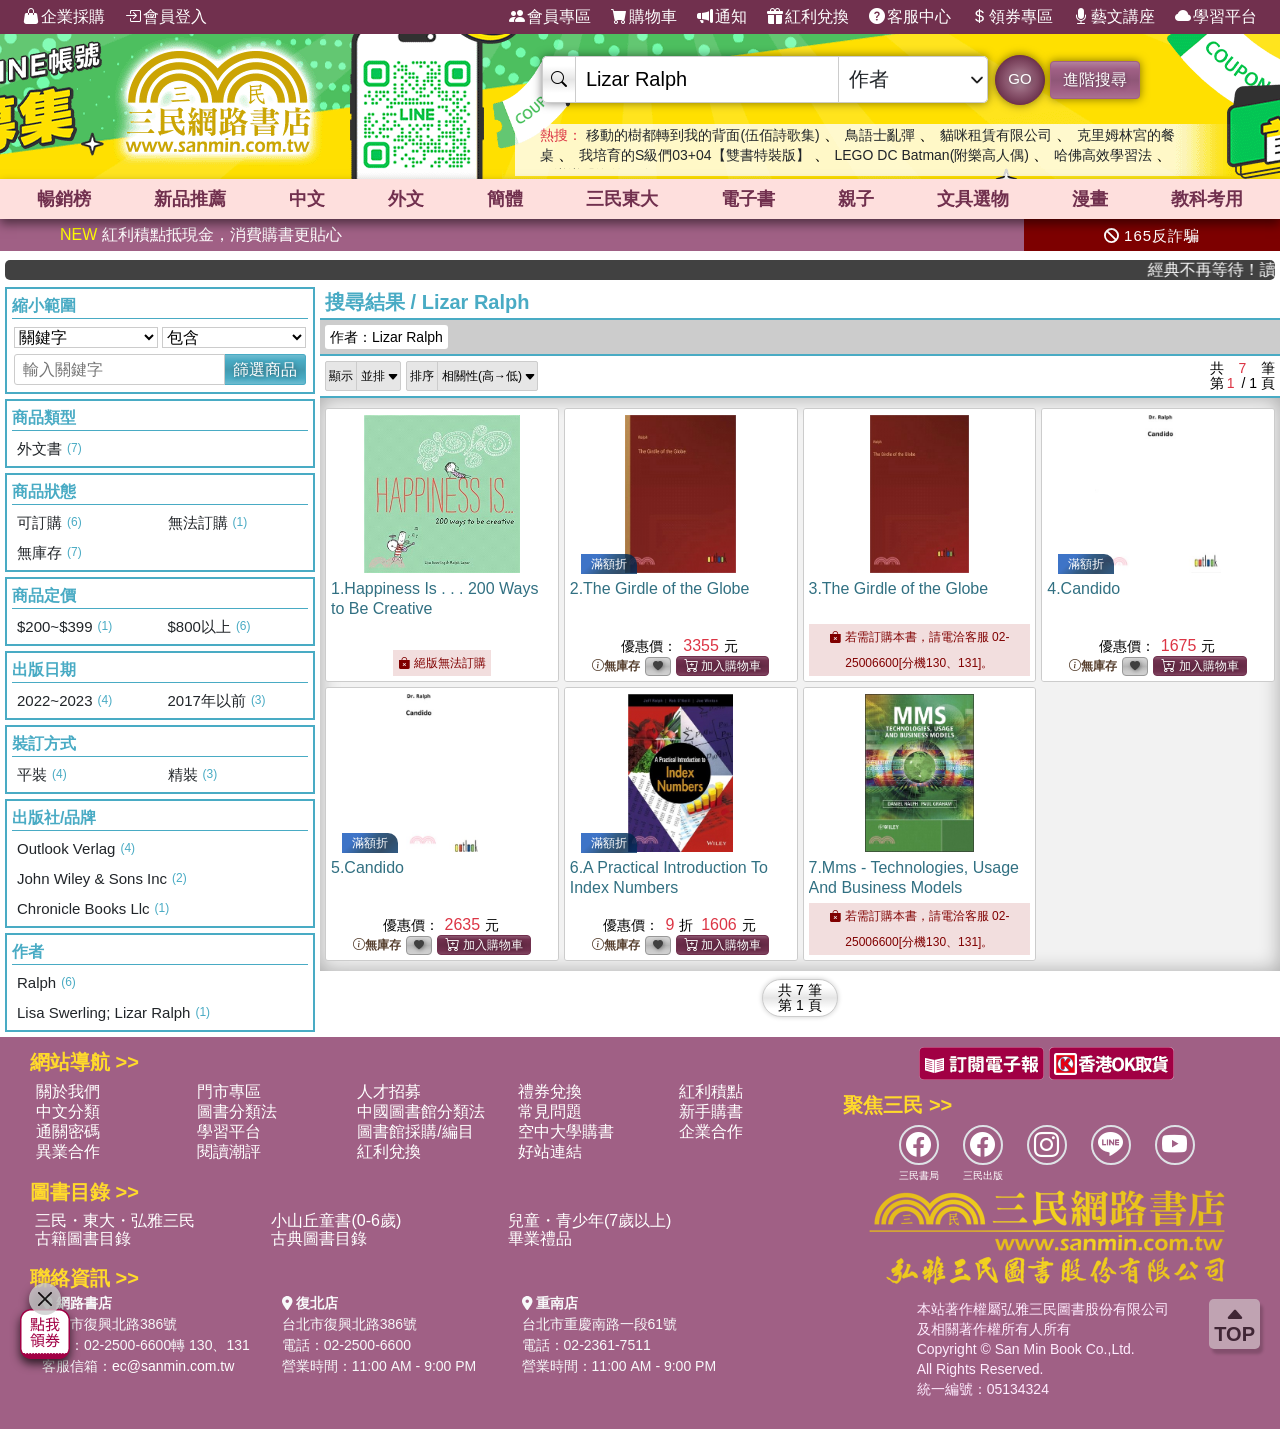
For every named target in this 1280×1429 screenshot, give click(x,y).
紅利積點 (711, 1091)
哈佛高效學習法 (1103, 155)
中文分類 (68, 1111)
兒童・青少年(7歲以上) (590, 1220)
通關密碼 (68, 1131)
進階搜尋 (1095, 79)
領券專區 (1012, 17)
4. (1083, 588)
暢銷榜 (64, 199)
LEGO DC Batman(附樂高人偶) (931, 155)
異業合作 (68, 1151)
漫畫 (1090, 199)
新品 (190, 199)
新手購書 (711, 1111)
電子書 (748, 199)
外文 (406, 199)
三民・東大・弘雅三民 (115, 1220)
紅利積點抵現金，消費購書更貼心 (201, 234)
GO (1019, 78)
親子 (856, 199)
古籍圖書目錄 (83, 1238)
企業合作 (711, 1131)
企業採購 (64, 17)
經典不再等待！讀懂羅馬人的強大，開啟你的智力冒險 (1224, 269)
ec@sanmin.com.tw (173, 1366)
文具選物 (973, 199)
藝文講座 (1114, 17)
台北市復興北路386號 (109, 1324)
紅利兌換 (808, 17)
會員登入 (166, 17)
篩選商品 (265, 369)
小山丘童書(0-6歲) (336, 1220)
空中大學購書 (566, 1131)
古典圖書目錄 (319, 1238)
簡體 (505, 199)
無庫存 (616, 666)
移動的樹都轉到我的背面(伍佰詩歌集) (702, 135)
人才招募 (389, 1091)
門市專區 (229, 1091)
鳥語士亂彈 (880, 135)
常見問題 (550, 1111)
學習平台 (1216, 17)
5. (367, 867)
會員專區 (550, 17)
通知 (722, 17)
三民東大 (622, 199)
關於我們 (68, 1091)
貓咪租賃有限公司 (996, 135)
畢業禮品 (540, 1238)
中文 (307, 199)
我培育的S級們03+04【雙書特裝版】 (694, 155)
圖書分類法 (237, 1111)
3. (899, 588)
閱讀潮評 (229, 1151)
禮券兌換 (550, 1091)
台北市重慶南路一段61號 (600, 1324)
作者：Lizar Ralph (386, 337)
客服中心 (910, 17)
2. (660, 588)
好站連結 (550, 1151)
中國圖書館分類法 (421, 1111)
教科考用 (1207, 199)
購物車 (644, 17)
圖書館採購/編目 (415, 1131)
